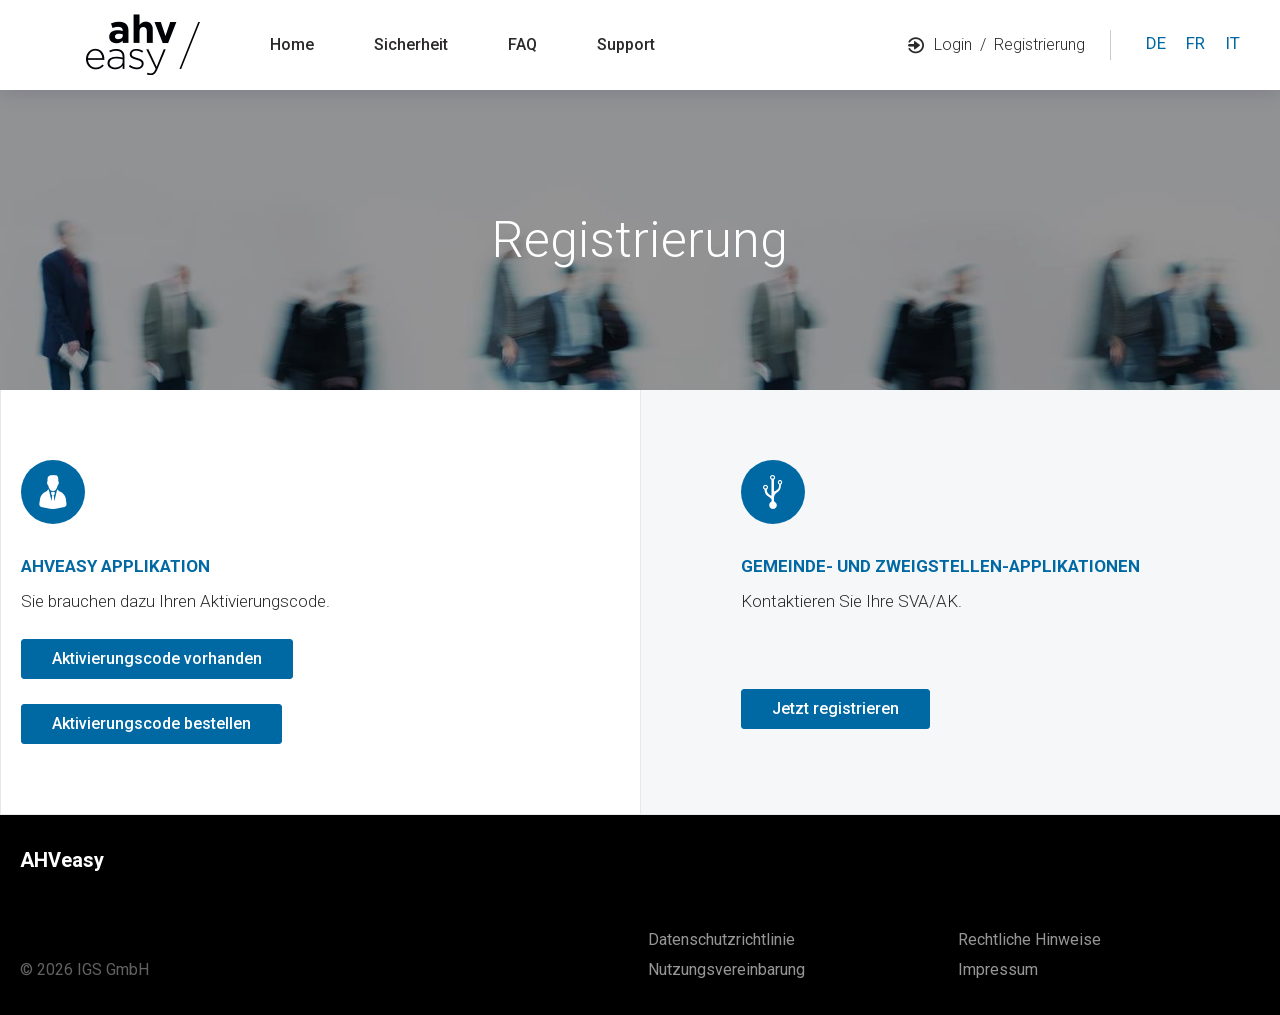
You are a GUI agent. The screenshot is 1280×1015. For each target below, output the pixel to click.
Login (940, 44)
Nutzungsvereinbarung (726, 969)
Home (292, 44)
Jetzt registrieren (835, 708)
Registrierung (1039, 44)
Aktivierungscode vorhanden (157, 658)
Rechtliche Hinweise (1029, 939)
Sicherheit (411, 44)
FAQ (522, 44)
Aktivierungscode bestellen (151, 723)
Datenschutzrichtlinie (721, 939)
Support (626, 44)
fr (1195, 43)
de (1156, 43)
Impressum (998, 969)
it (1232, 43)
